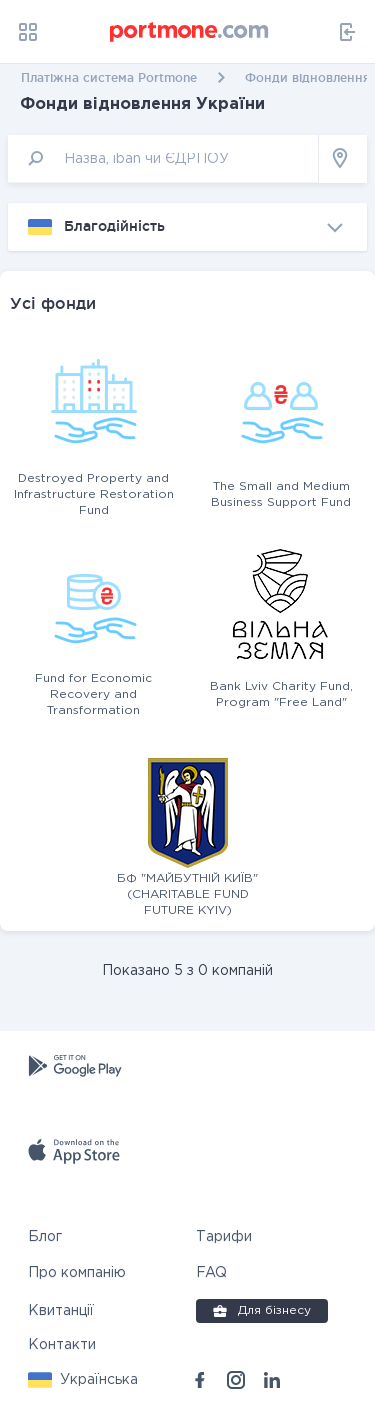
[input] (163, 158)
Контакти (62, 1345)
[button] (83, 1380)
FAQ (211, 1273)
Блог (45, 1237)
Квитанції (61, 1311)
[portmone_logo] (190, 32)
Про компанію (77, 1273)
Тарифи (224, 1237)
